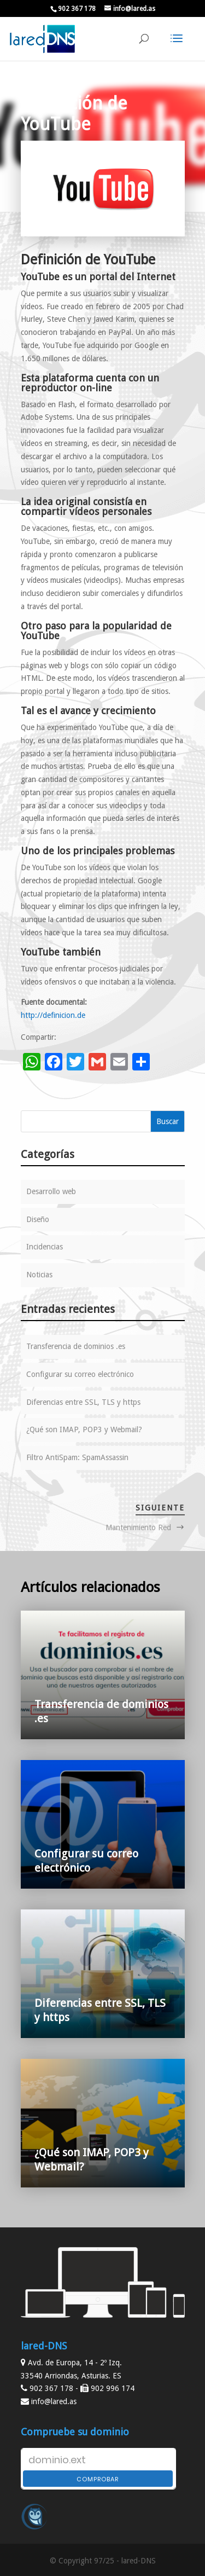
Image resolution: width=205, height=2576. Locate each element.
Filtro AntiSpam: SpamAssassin (77, 1457)
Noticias (39, 1274)
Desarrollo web (51, 1191)
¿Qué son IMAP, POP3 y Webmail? (84, 1429)
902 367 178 (77, 9)
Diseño (37, 1219)
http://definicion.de (53, 1015)
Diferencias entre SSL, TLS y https (83, 1402)
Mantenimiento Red (138, 1527)
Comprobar (98, 2479)
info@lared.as (54, 2401)
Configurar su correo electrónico (80, 1374)
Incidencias (44, 1246)
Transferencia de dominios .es (75, 1346)
